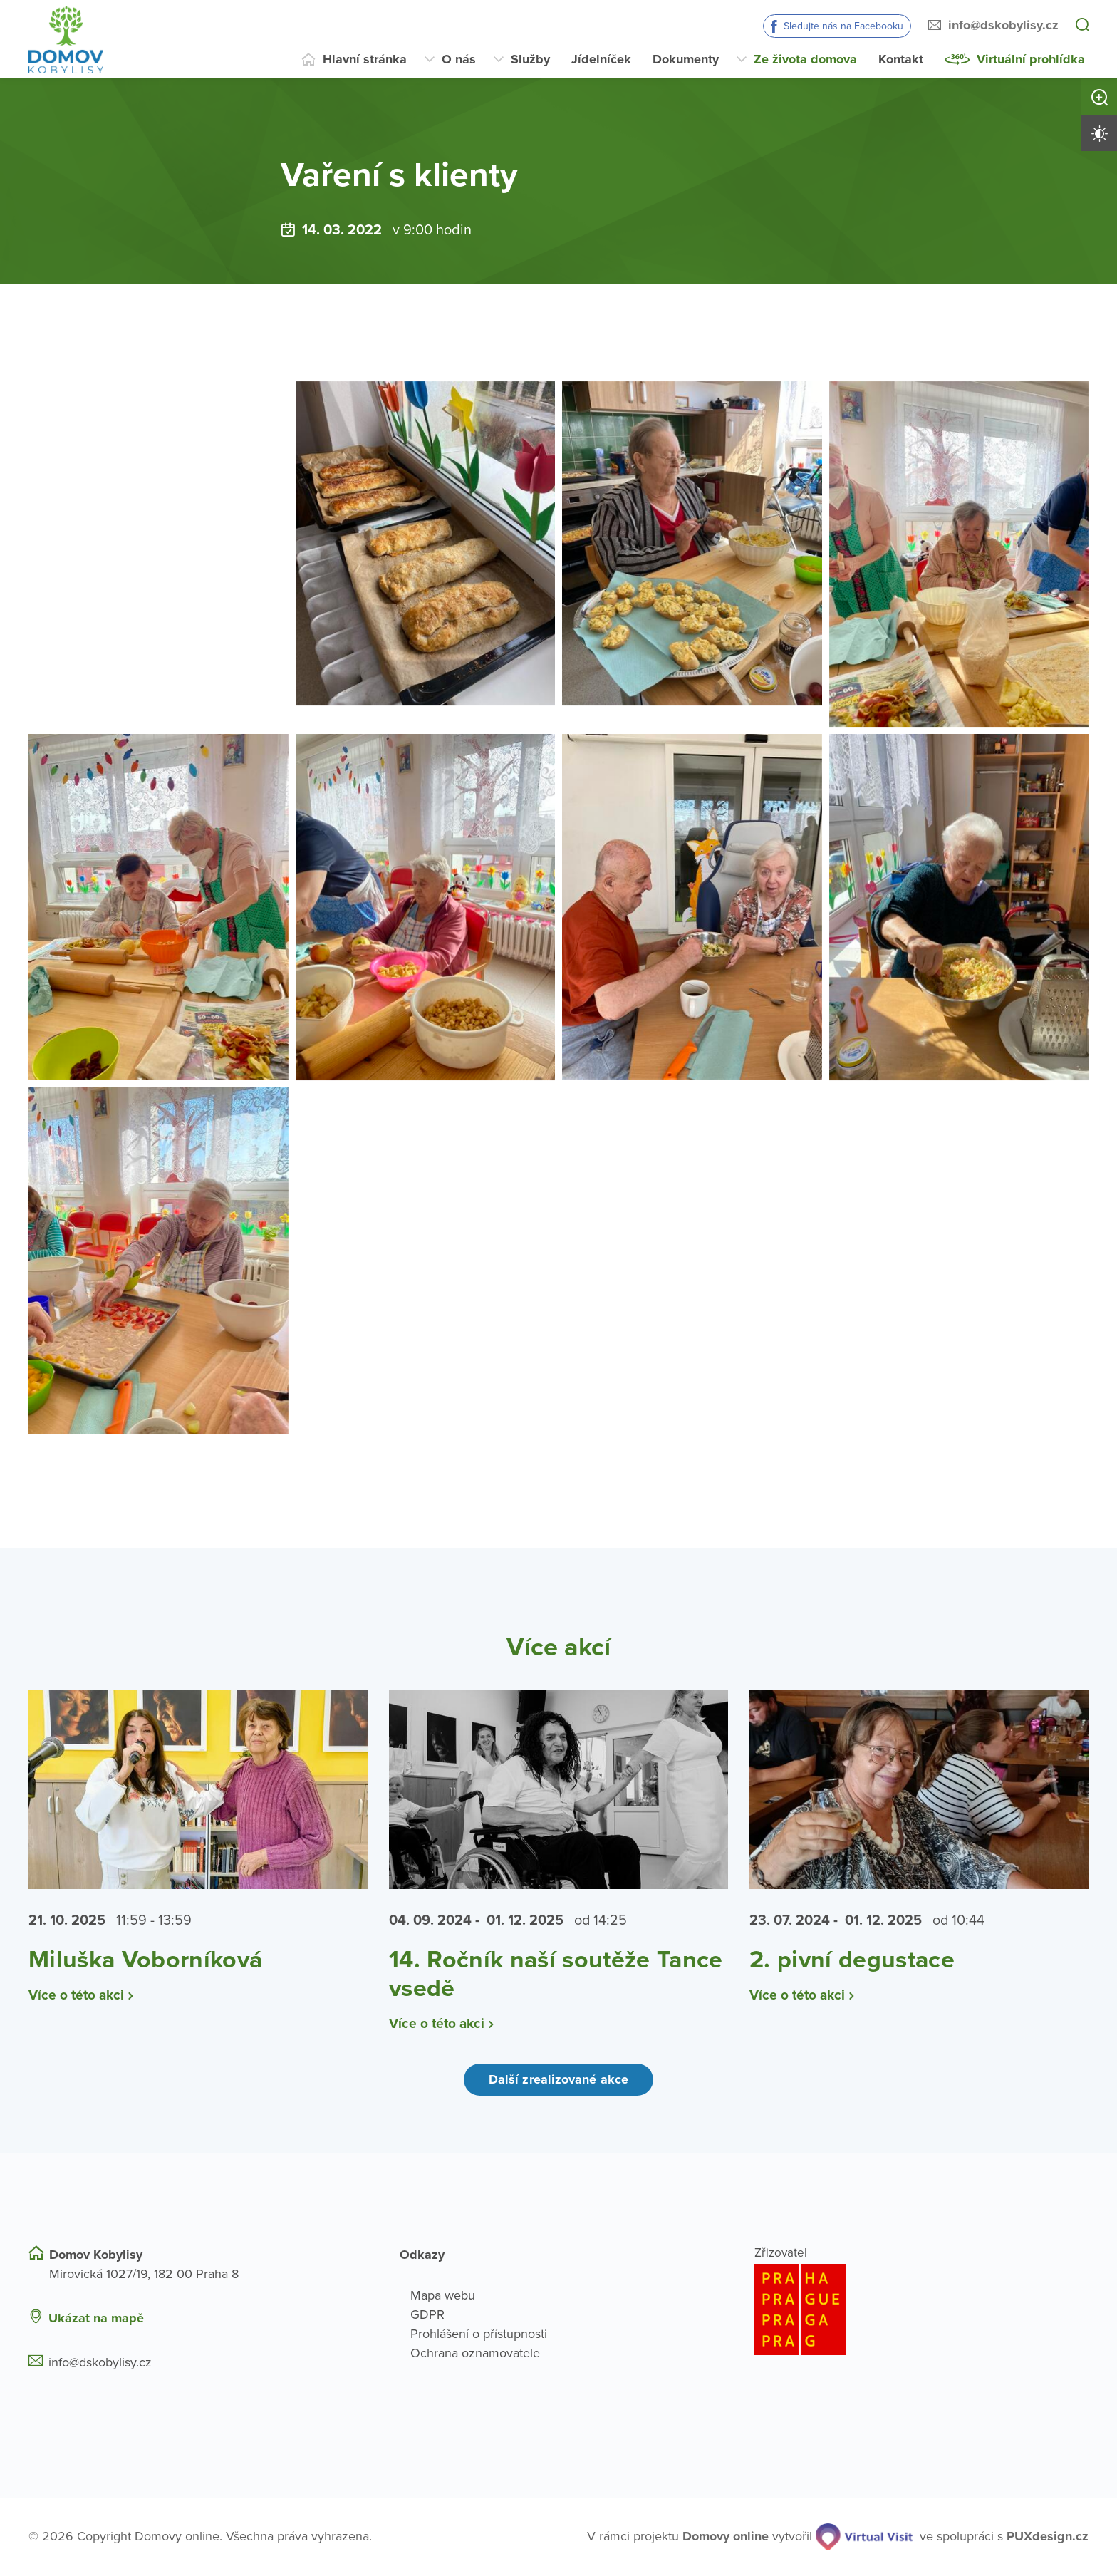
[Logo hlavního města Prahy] (921, 2309)
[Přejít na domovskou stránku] (65, 39)
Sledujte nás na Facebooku (843, 26)
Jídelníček (601, 59)
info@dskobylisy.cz (1003, 25)
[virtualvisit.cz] (864, 2536)
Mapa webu (442, 2295)
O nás (459, 59)
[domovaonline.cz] (725, 2537)
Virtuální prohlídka (1031, 59)
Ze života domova (805, 59)
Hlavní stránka (365, 59)
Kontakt (900, 59)
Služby (530, 59)
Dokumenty (686, 59)
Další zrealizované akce (558, 2080)
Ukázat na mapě (96, 2318)
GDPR (427, 2314)
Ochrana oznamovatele (475, 2353)
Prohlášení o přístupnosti (478, 2334)
